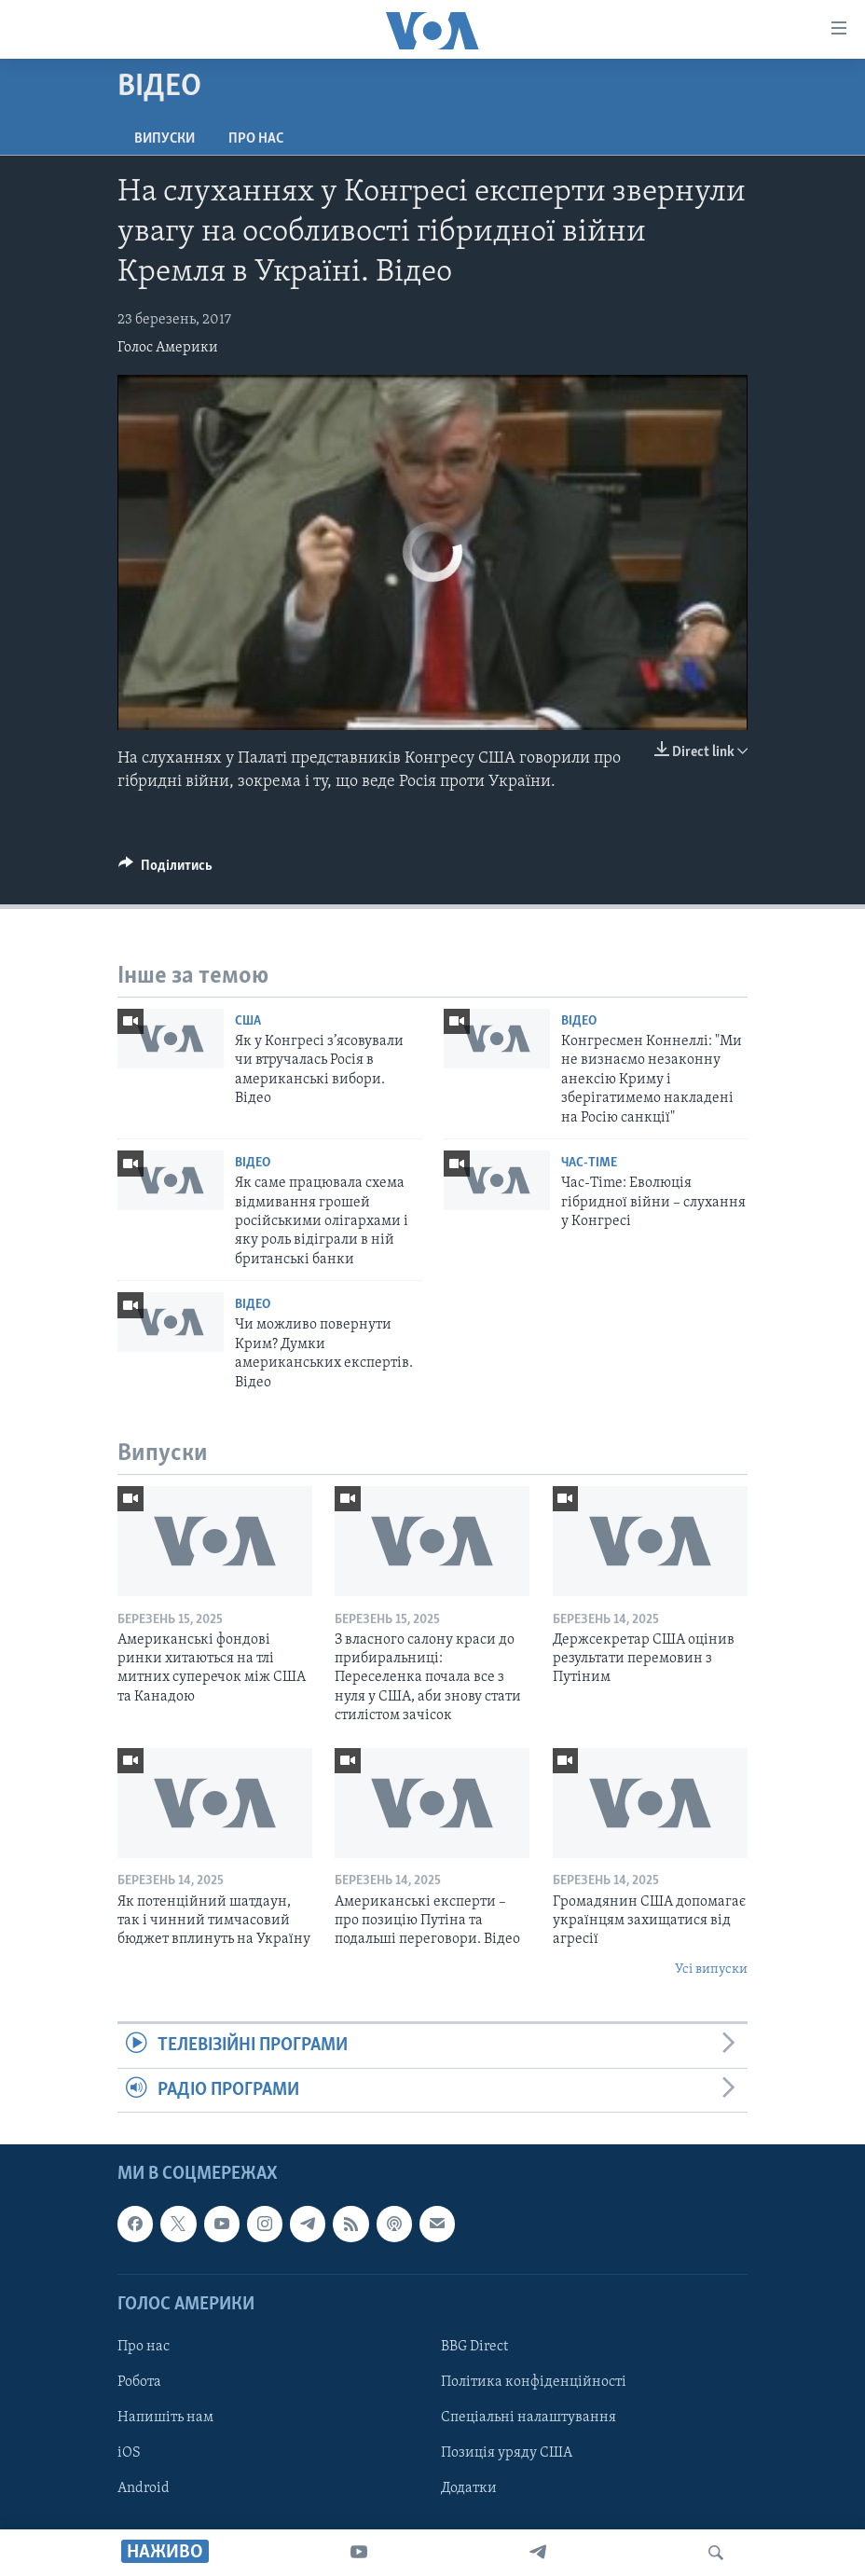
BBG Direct (474, 2346)
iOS (129, 2452)
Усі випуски (711, 1970)
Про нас (255, 138)
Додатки (469, 2488)
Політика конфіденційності (533, 2382)
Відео (579, 1021)
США (248, 1021)
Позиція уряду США (506, 2452)
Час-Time (589, 1163)
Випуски (164, 138)
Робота (139, 2382)
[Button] (165, 870)
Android (143, 2488)
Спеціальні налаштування (528, 2417)
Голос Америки (167, 347)
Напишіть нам (165, 2417)
